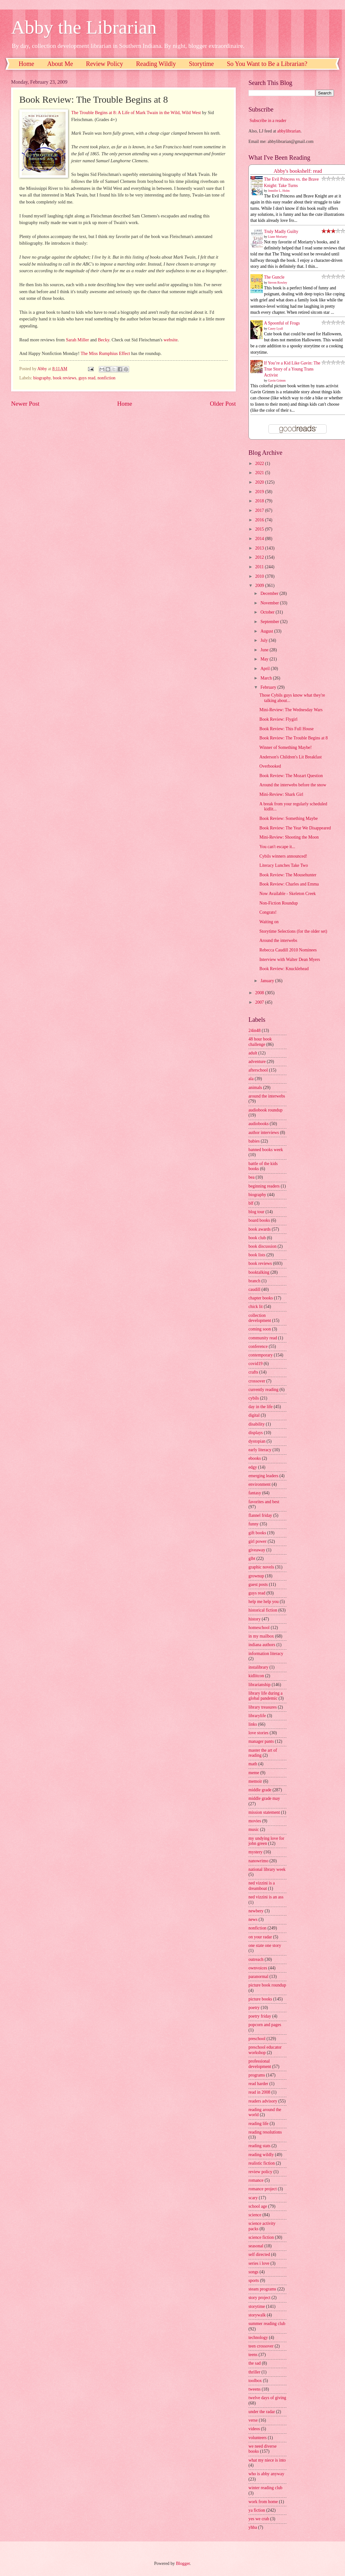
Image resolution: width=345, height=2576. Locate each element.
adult (252, 1053)
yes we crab (258, 2518)
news (252, 1919)
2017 (260, 510)
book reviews (64, 378)
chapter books (260, 1298)
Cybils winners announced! (283, 856)
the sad (254, 2363)
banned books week (265, 1149)
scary (253, 2197)
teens (252, 2354)
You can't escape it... (277, 846)
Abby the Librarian (84, 27)
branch (254, 1280)
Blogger (183, 2563)
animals (255, 1087)
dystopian (257, 1441)
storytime (256, 2306)
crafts (253, 1372)
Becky (103, 339)
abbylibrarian (289, 131)
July (264, 640)
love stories (258, 1732)
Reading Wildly (156, 63)
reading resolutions (265, 2132)
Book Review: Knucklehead (284, 968)
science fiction (261, 2237)
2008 (260, 992)
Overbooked (270, 766)
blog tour (256, 1211)
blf (250, 1203)
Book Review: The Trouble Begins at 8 (293, 738)
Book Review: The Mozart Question (291, 775)
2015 (260, 529)
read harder (258, 2083)
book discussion (262, 1246)
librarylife (257, 1715)
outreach (256, 1959)
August (267, 631)
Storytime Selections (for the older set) (293, 931)
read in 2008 (259, 2092)
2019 (260, 491)
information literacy (265, 1653)
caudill (254, 1289)
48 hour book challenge (260, 1042)
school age (257, 2206)
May (265, 659)
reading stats (259, 2145)
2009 (260, 585)
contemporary (260, 1355)
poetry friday (259, 2016)
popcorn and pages (264, 2024)
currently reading (263, 1389)
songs (253, 2272)
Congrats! (267, 912)
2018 (260, 501)
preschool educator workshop (265, 2050)
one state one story (264, 1945)
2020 (260, 482)
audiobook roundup (265, 1110)
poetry (254, 2007)
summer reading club (266, 2323)
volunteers (257, 2437)
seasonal (255, 2246)
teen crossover (260, 2346)
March (266, 678)
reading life (258, 2123)
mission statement (264, 1812)
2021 (260, 472)
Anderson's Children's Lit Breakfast (290, 757)
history (254, 1619)
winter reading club (265, 2487)
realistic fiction (261, 2163)
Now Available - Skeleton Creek (287, 893)
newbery (256, 1911)
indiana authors (261, 1644)
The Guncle (274, 277)
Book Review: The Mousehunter (287, 875)
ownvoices (257, 1968)
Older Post (223, 403)
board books (259, 1220)
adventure (257, 1061)
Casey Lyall (275, 328)
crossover (256, 1381)
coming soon (259, 1329)
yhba (252, 2527)
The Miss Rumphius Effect (105, 353)
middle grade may (264, 1798)
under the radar (261, 2411)
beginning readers (263, 1186)
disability (256, 1424)
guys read (86, 378)
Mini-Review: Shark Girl (281, 794)
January (267, 980)
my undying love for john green (266, 1841)
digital (254, 1415)
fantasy (254, 1493)
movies (254, 1821)
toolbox (255, 2380)
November (270, 603)
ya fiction (256, 2510)
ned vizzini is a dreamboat (261, 1886)
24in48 (254, 1030)
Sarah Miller (77, 339)
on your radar (260, 1937)
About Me (60, 63)
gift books (257, 1532)
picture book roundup (267, 1985)
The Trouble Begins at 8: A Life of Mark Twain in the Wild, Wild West (136, 112)
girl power (257, 1541)
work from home (263, 2501)
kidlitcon (256, 1675)
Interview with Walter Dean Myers (289, 959)
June (265, 649)
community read (262, 1338)
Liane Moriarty (277, 236)
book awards (259, 1229)
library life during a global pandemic (265, 1696)
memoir (255, 1781)
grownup (256, 1576)
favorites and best (263, 1501)
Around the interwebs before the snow (292, 784)
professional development (259, 2064)
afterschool (258, 1070)
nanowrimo (258, 1860)
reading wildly (261, 2154)
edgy (252, 1467)
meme (253, 1772)
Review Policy (104, 63)
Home (26, 63)
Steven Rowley (277, 282)
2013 (260, 548)
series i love (258, 2263)
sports (253, 2280)
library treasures (262, 1707)
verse (253, 2420)
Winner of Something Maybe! (285, 747)
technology (258, 2337)
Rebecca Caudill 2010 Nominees (288, 950)
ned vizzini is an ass (265, 1897)
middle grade (259, 1789)
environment (259, 1484)
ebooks (254, 1458)
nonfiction (106, 378)
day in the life (260, 1406)
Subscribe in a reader (267, 120)
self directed (259, 2254)
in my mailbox (261, 1636)
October (268, 612)
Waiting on (269, 921)
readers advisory (262, 2101)
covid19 (255, 1363)
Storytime (201, 63)
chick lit (255, 1306)
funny (253, 1524)
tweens (254, 2389)
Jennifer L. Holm (279, 190)
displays (255, 1432)
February (268, 687)
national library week (266, 1869)
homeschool (259, 1627)
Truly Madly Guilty (281, 231)
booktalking (258, 1272)
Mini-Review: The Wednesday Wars (291, 709)
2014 (260, 538)
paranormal (258, 1976)
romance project (262, 2188)
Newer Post (25, 403)
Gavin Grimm (277, 380)
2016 (260, 520)
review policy (260, 2171)
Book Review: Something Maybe (288, 818)
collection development (259, 1318)
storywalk (257, 2315)
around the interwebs (266, 1096)
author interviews (263, 1132)
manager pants (261, 1741)
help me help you (263, 1601)
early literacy (259, 1449)
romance (256, 2180)
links (252, 1724)
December (269, 593)
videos (254, 2428)
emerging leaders (263, 1475)
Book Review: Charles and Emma (289, 884)
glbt (251, 1558)
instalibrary (258, 1667)
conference (258, 1346)
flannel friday (260, 1515)
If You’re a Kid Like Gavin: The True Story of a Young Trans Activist (292, 369)
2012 (260, 557)
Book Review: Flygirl (278, 719)
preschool (257, 2038)
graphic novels (261, 1567)
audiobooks (258, 1123)
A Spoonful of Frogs (282, 323)
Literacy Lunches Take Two (283, 865)
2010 (260, 576)
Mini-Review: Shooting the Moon (288, 837)
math (252, 1763)
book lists (256, 1255)
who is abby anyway (266, 2473)
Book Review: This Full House (286, 728)
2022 (260, 463)
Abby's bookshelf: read (298, 171)
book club (257, 1237)
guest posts (258, 1584)
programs (256, 2075)
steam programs (262, 2289)
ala (251, 1078)
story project (259, 2297)
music (253, 1829)
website (171, 339)
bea (251, 1177)
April (265, 668)
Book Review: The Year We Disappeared (295, 828)
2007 (260, 1002)
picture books (260, 1999)
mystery (255, 1852)
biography (42, 378)
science (254, 2214)
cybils (253, 1398)
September (270, 621)
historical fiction (262, 1610)
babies (254, 1141)
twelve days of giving (267, 2397)
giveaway (256, 1550)
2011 (260, 566)
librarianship (259, 1684)
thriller (254, 2372)
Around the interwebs (278, 940)
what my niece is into (267, 2460)
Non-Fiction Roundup (278, 903)
